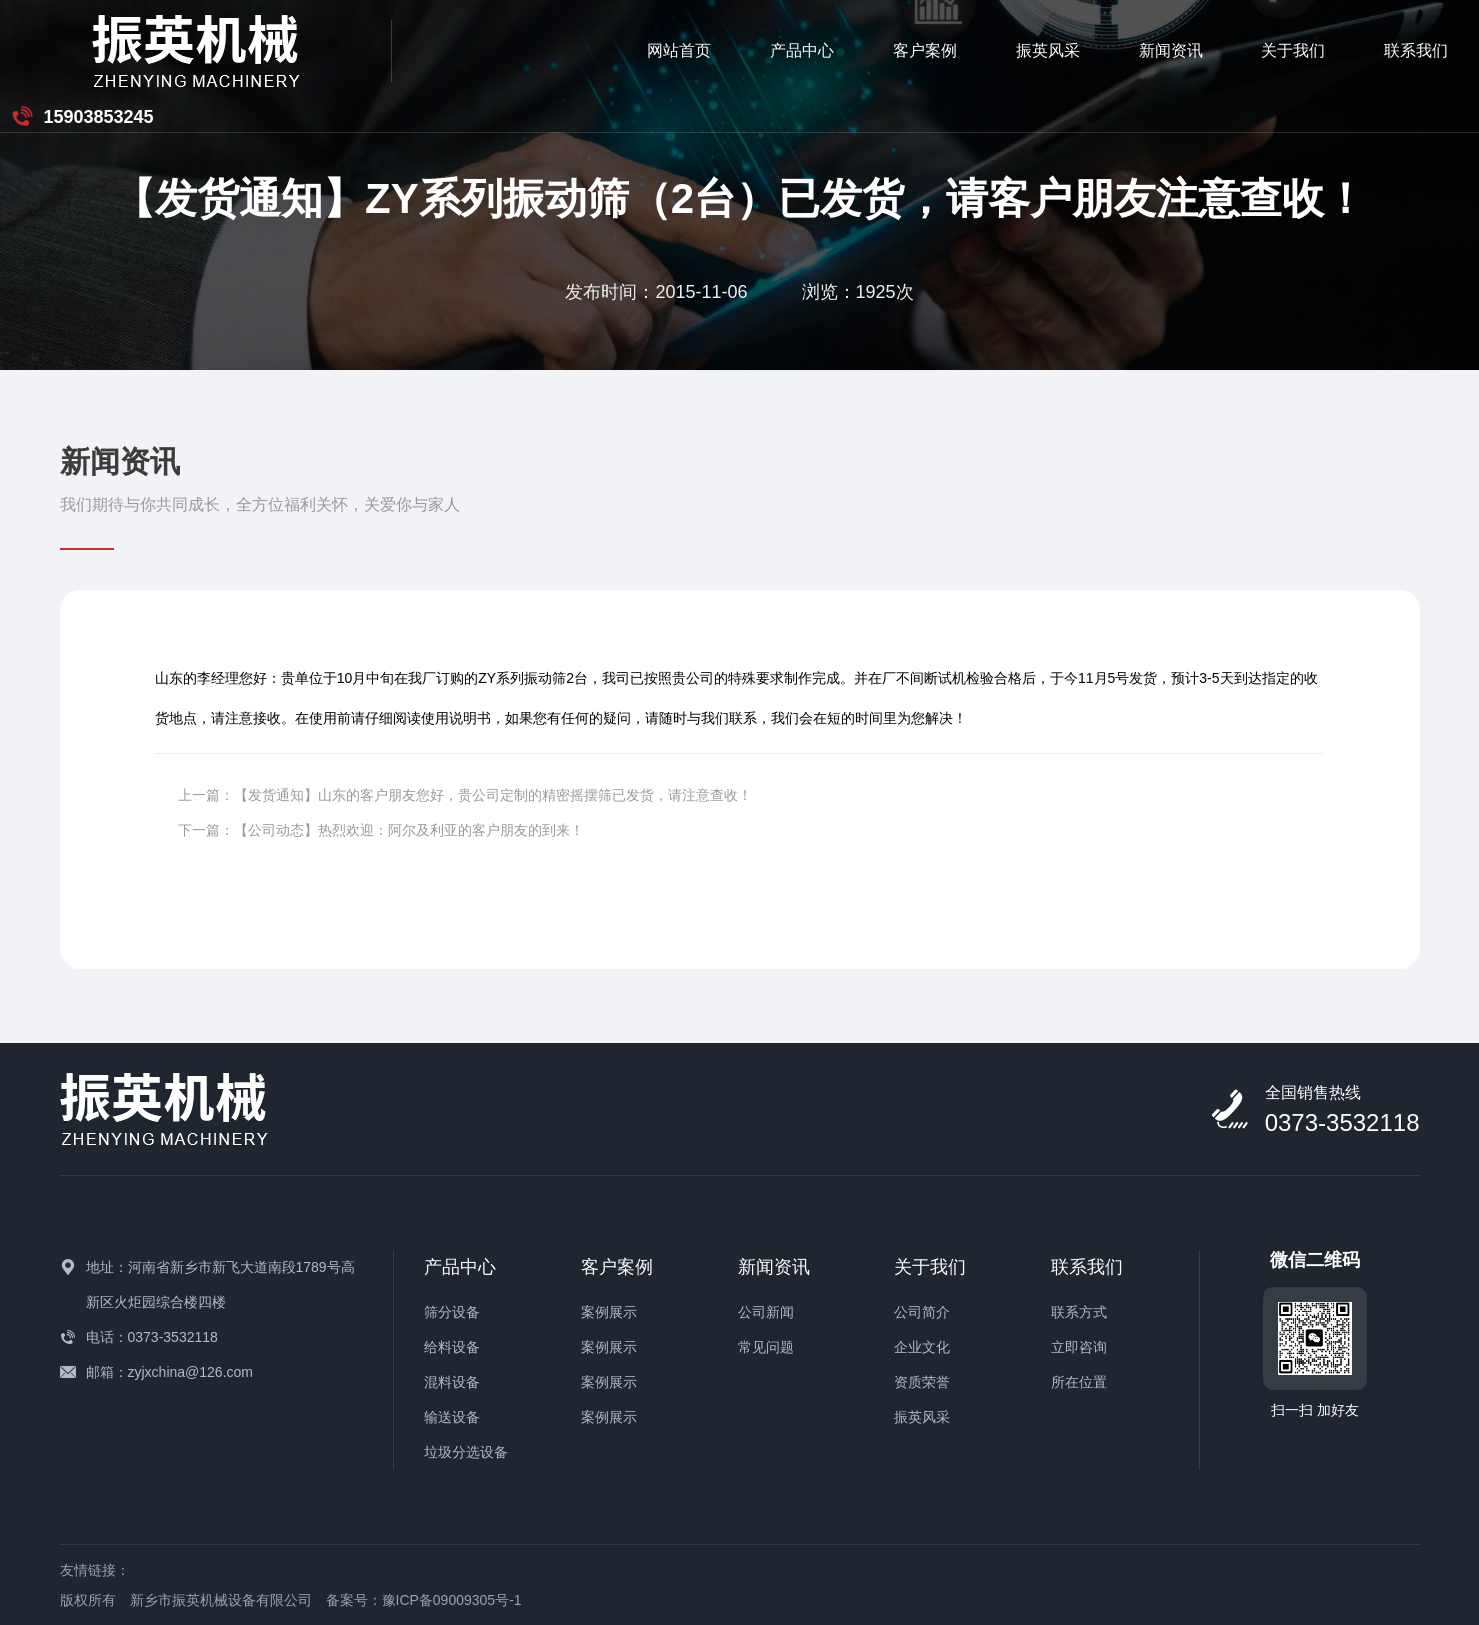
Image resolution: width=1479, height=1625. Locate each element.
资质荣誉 (922, 1382)
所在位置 (1079, 1382)
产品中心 (555, 50)
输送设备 (452, 1417)
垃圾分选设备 (466, 1452)
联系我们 (1170, 50)
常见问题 (766, 1347)
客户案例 (678, 50)
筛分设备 (452, 1312)
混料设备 (452, 1382)
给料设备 (452, 1347)
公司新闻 (766, 1312)
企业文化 (922, 1347)
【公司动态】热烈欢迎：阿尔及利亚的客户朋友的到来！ (409, 830)
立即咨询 (1079, 1347)
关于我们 (1047, 50)
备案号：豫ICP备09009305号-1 (424, 1600)
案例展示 (609, 1312)
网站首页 (432, 50)
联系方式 (1079, 1312)
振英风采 (801, 50)
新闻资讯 (924, 50)
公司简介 (922, 1312)
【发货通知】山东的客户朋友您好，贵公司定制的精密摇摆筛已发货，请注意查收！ (493, 795)
